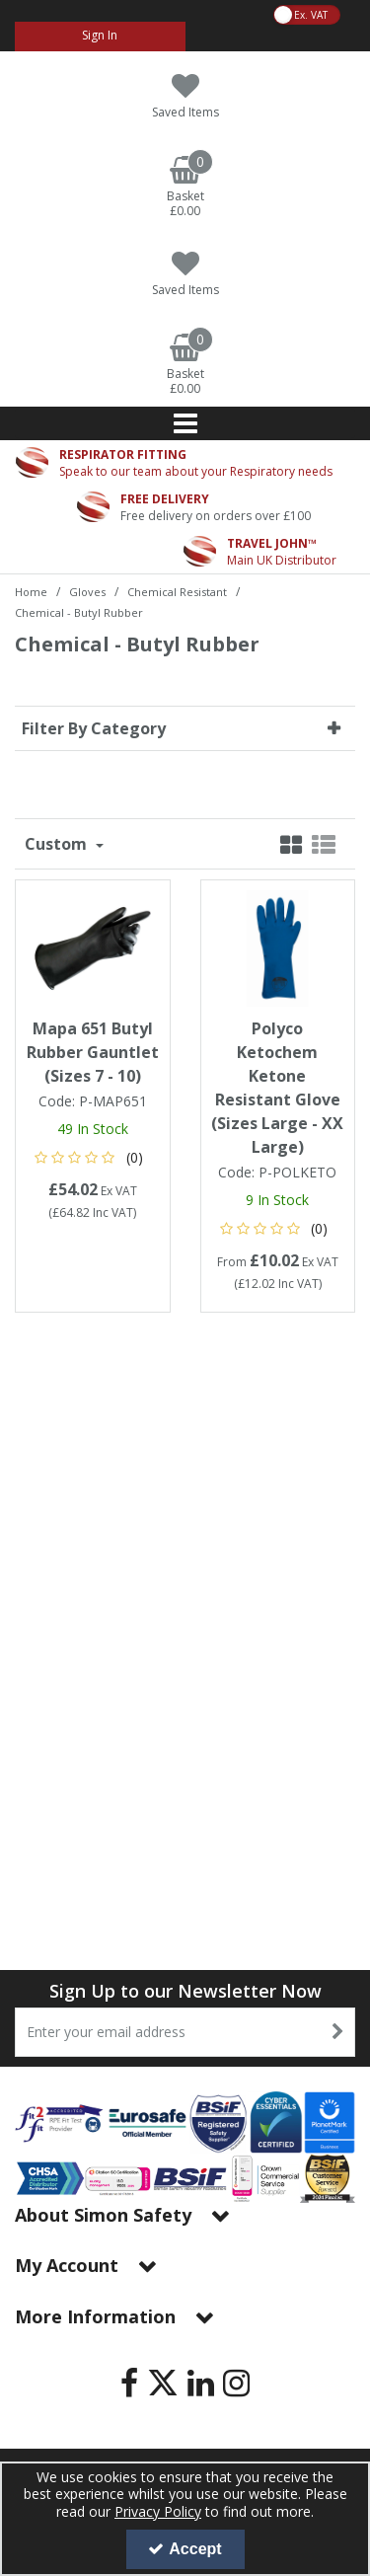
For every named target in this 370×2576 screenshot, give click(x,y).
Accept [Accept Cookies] (184, 2548)
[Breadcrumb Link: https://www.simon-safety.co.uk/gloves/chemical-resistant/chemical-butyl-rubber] (79, 611)
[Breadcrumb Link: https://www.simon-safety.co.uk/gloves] (87, 590)
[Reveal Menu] (185, 423)
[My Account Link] (100, 36)
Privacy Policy (157, 2511)
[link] (129, 2382)
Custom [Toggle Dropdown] (58, 844)
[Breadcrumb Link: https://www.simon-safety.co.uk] (31, 590)
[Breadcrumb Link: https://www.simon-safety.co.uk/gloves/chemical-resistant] (177, 590)
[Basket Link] (185, 187)
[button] (92, 1157)
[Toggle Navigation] (185, 423)
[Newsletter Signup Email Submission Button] (338, 2032)
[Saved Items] (185, 96)
